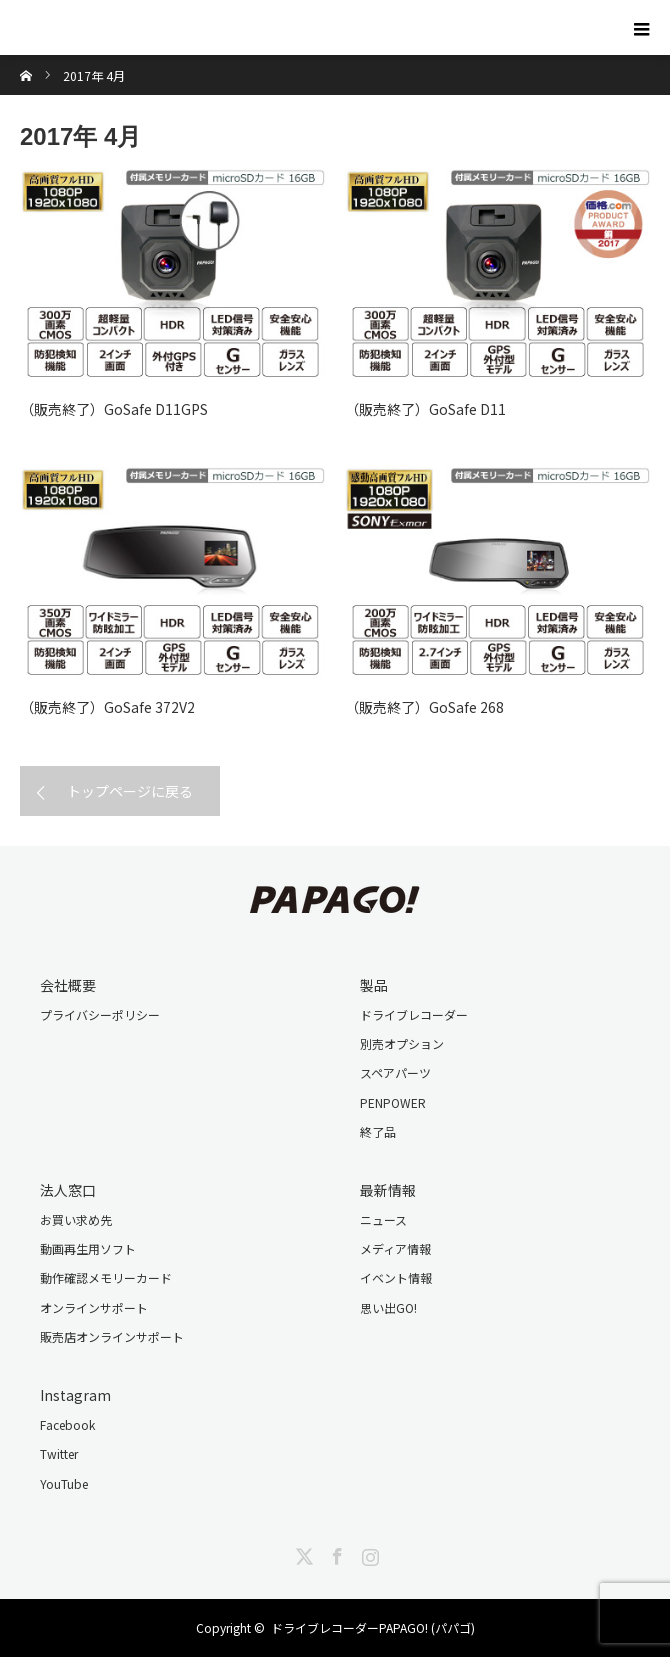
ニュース (383, 1219)
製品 (374, 985)
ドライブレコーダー (414, 1014)
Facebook (67, 1424)
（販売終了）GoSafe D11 (425, 409)
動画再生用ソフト (88, 1248)
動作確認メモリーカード (106, 1277)
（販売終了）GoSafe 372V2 (107, 707)
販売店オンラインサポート (112, 1336)
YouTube (64, 1483)
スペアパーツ (395, 1072)
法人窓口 (68, 1190)
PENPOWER (393, 1102)
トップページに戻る (130, 791)
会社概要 (68, 985)
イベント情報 (396, 1277)
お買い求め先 (76, 1219)
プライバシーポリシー (100, 1014)
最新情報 (388, 1190)
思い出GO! (388, 1307)
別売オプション (402, 1043)
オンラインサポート (94, 1307)
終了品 (378, 1131)
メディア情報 (395, 1248)
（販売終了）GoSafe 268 (424, 707)
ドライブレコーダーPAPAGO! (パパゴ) (373, 1627)
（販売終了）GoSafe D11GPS (114, 409)
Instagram (75, 1395)
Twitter (59, 1453)
